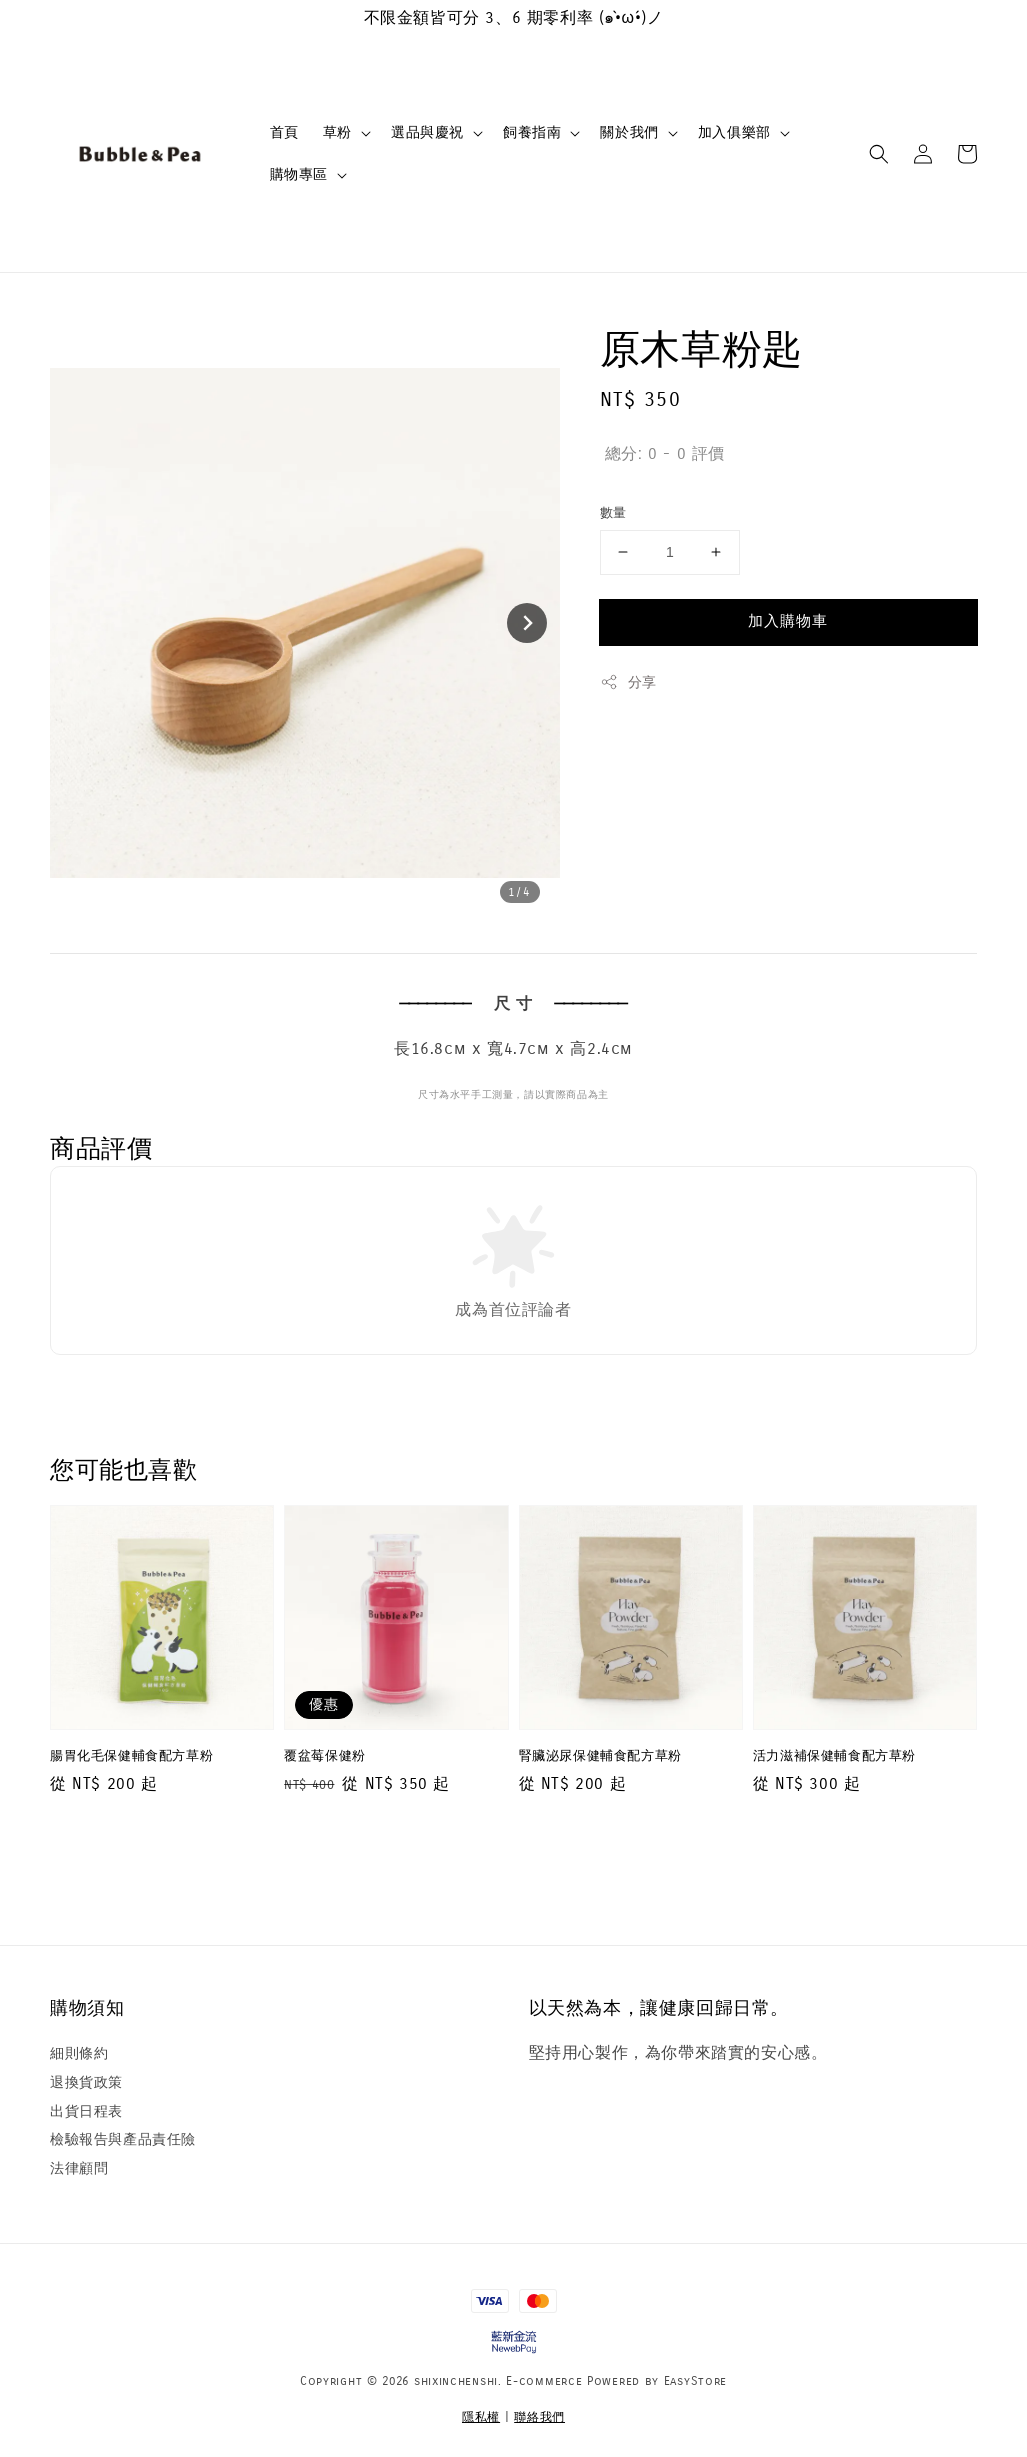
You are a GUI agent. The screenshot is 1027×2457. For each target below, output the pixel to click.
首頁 (284, 132)
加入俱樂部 (734, 132)
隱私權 (481, 2417)
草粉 (337, 132)
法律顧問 (79, 2168)
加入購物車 (788, 621)
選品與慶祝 (427, 132)
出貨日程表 (86, 2111)
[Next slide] (527, 623)
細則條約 (79, 2053)
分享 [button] (628, 682)
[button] (879, 154)
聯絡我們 (539, 2417)
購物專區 (299, 174)
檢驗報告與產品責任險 (123, 2139)
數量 (613, 513)
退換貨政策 (86, 2082)
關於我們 (629, 132)
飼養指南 (532, 132)
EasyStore (695, 2381)
